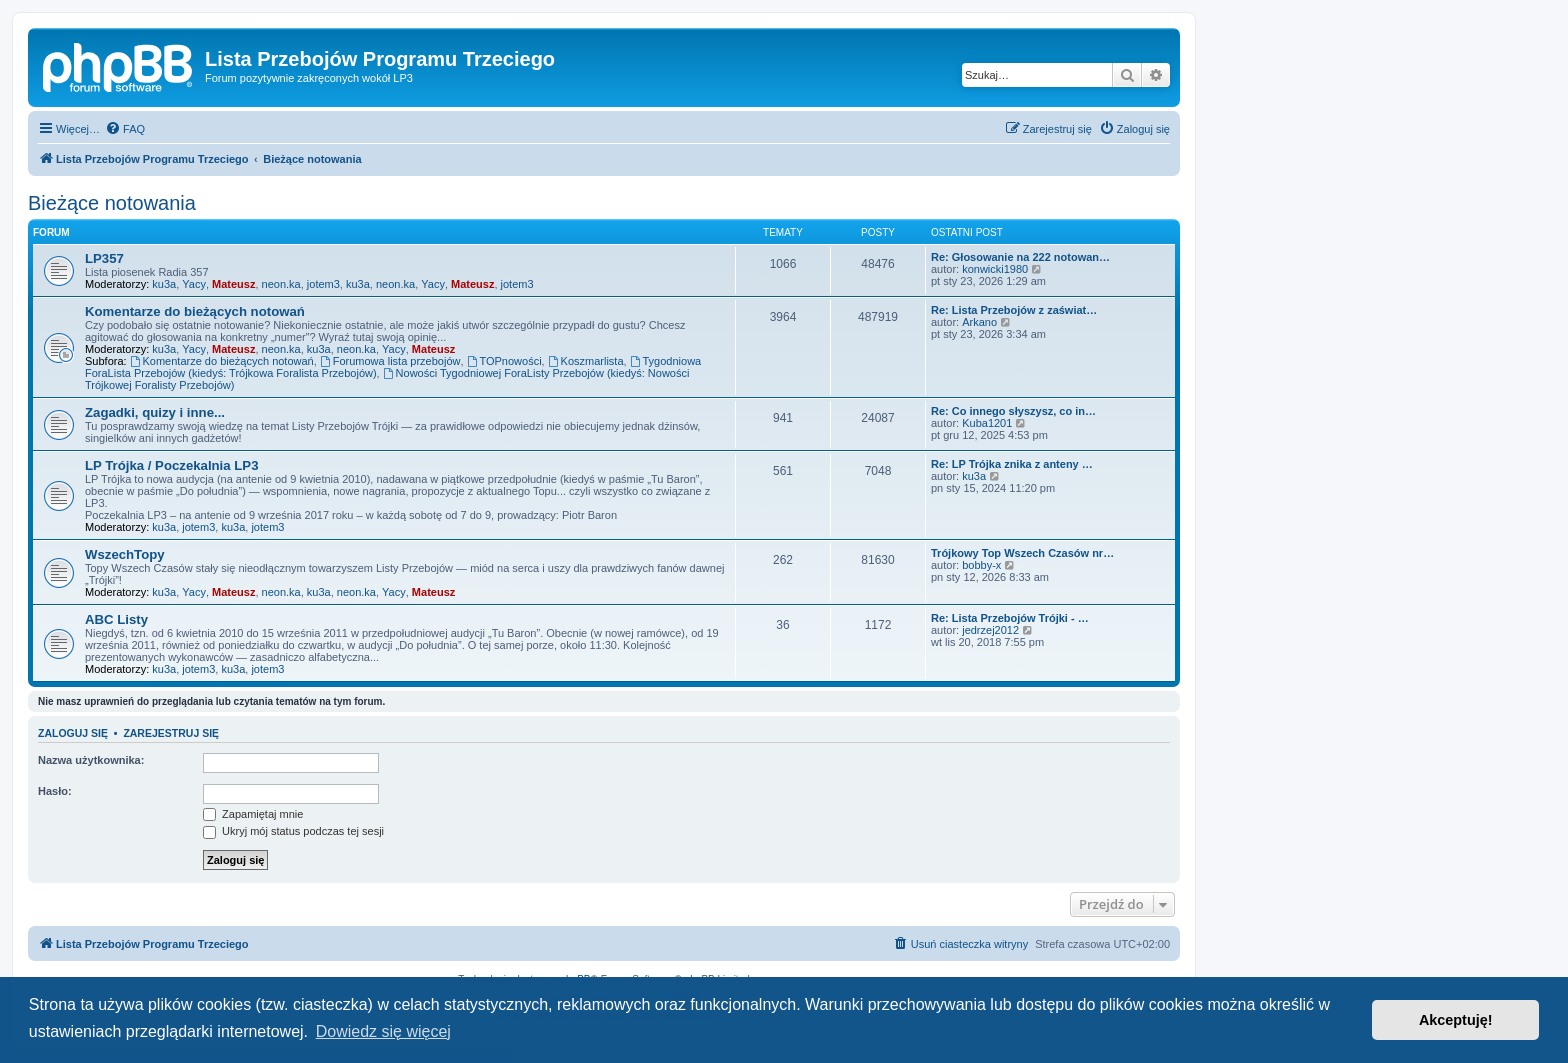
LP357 (104, 258)
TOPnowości (504, 361)
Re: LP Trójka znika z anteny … (1012, 464)
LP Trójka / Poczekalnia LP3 (171, 465)
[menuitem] (125, 129)
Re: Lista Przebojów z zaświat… (1014, 310)
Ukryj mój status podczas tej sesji (293, 831)
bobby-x (981, 565)
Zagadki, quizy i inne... (155, 412)
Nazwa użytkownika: (91, 760)
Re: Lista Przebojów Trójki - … (1010, 618)
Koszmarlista (586, 361)
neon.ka (281, 284)
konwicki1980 (995, 269)
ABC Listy (116, 619)
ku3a (164, 284)
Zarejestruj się (171, 733)
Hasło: (55, 791)
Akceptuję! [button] (1456, 1020)
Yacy (194, 284)
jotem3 (323, 284)
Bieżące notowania (112, 203)
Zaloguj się (73, 733)
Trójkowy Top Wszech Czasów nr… (1022, 553)
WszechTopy (125, 554)
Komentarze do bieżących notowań (195, 311)
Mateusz (233, 284)
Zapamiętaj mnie (253, 814)
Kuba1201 (987, 423)
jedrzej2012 (990, 630)
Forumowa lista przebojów (390, 361)
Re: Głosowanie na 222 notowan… (1020, 257)
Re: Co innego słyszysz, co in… (1013, 411)
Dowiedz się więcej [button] (383, 1031)
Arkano (979, 322)
